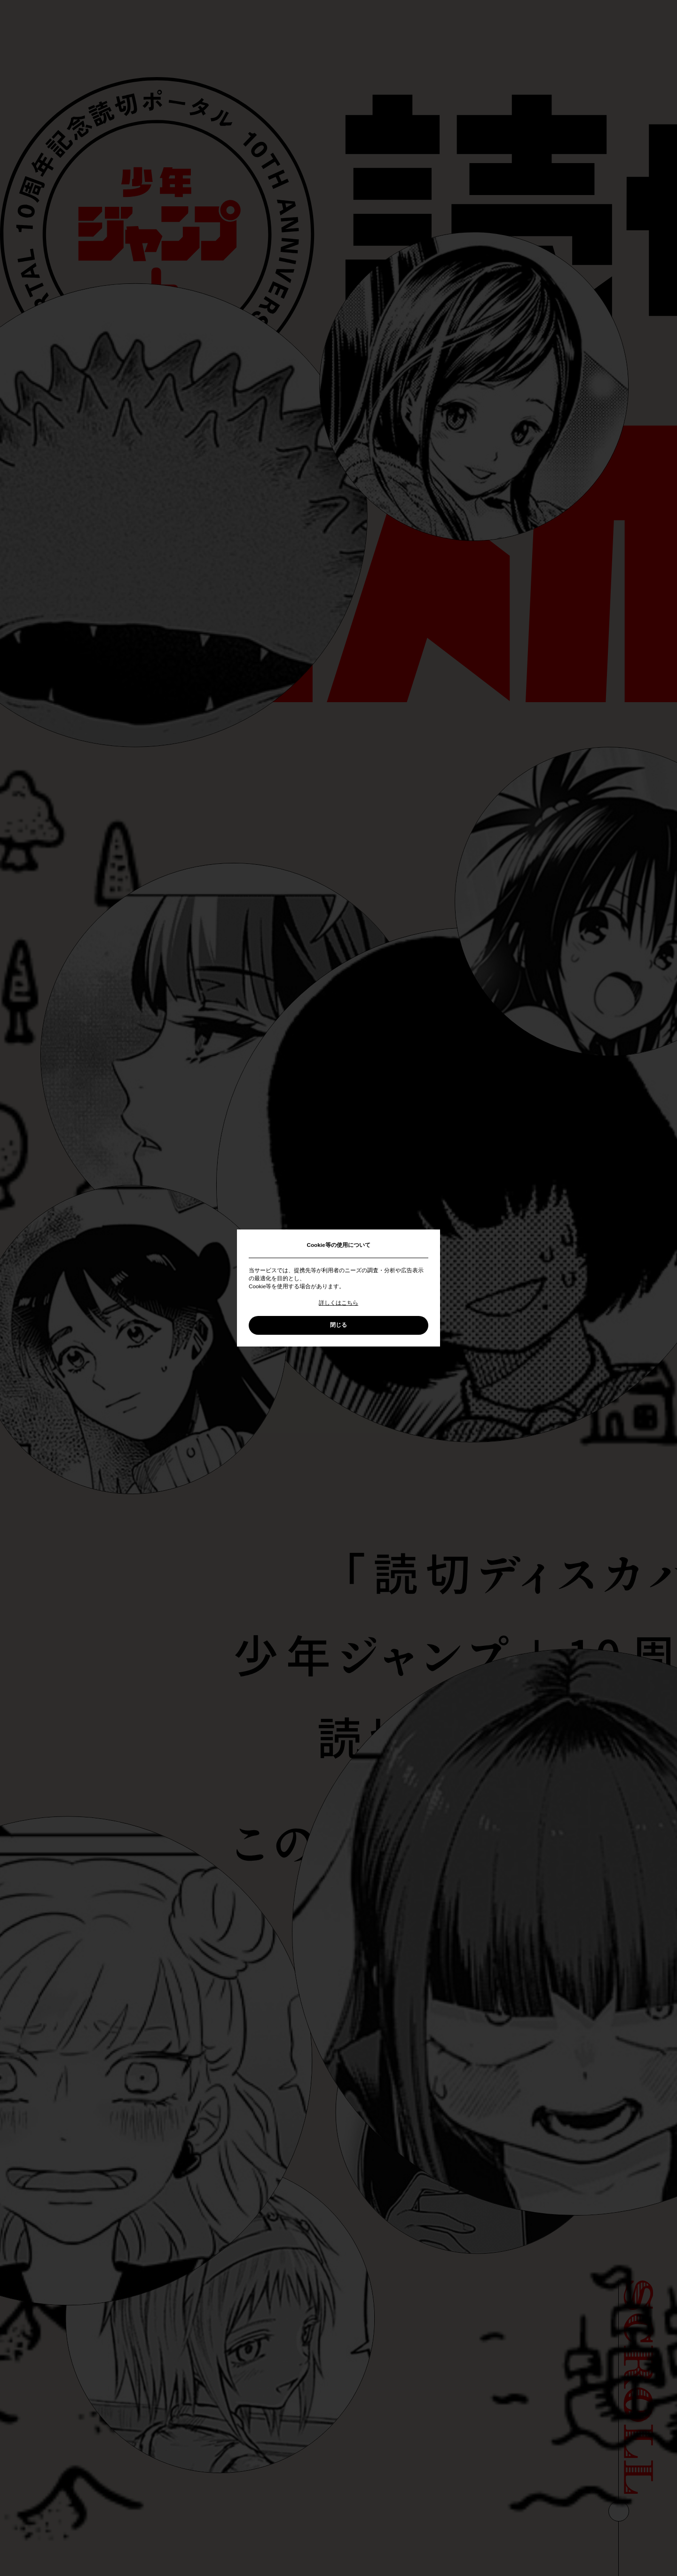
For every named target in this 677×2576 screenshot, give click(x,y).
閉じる (338, 1325)
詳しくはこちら (338, 1303)
